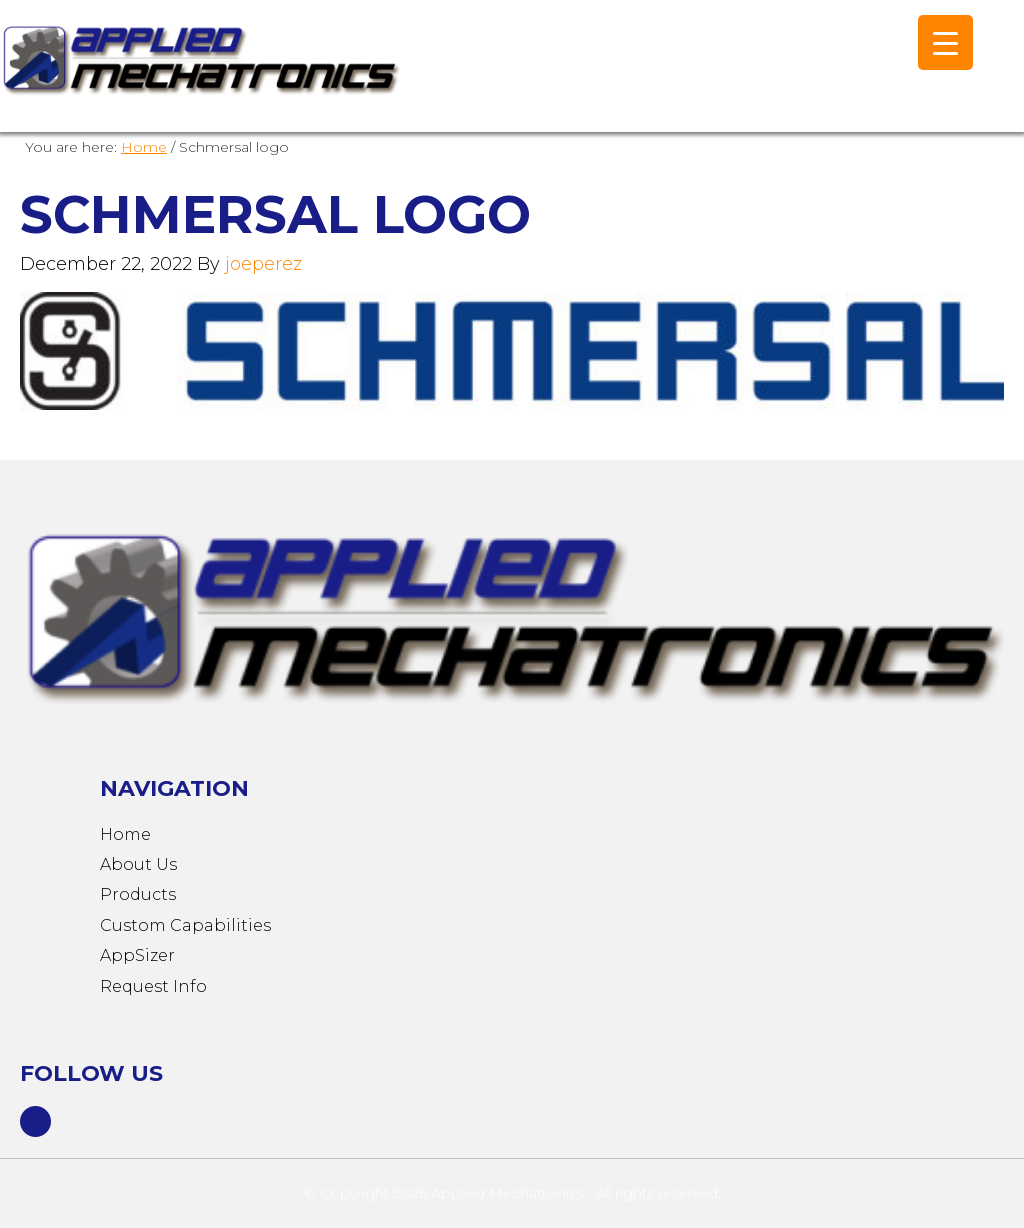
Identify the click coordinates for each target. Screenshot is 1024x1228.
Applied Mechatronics (200, 76)
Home (125, 834)
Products (138, 894)
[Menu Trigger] (945, 42)
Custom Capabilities (185, 925)
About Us (138, 864)
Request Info (153, 986)
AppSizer (137, 955)
